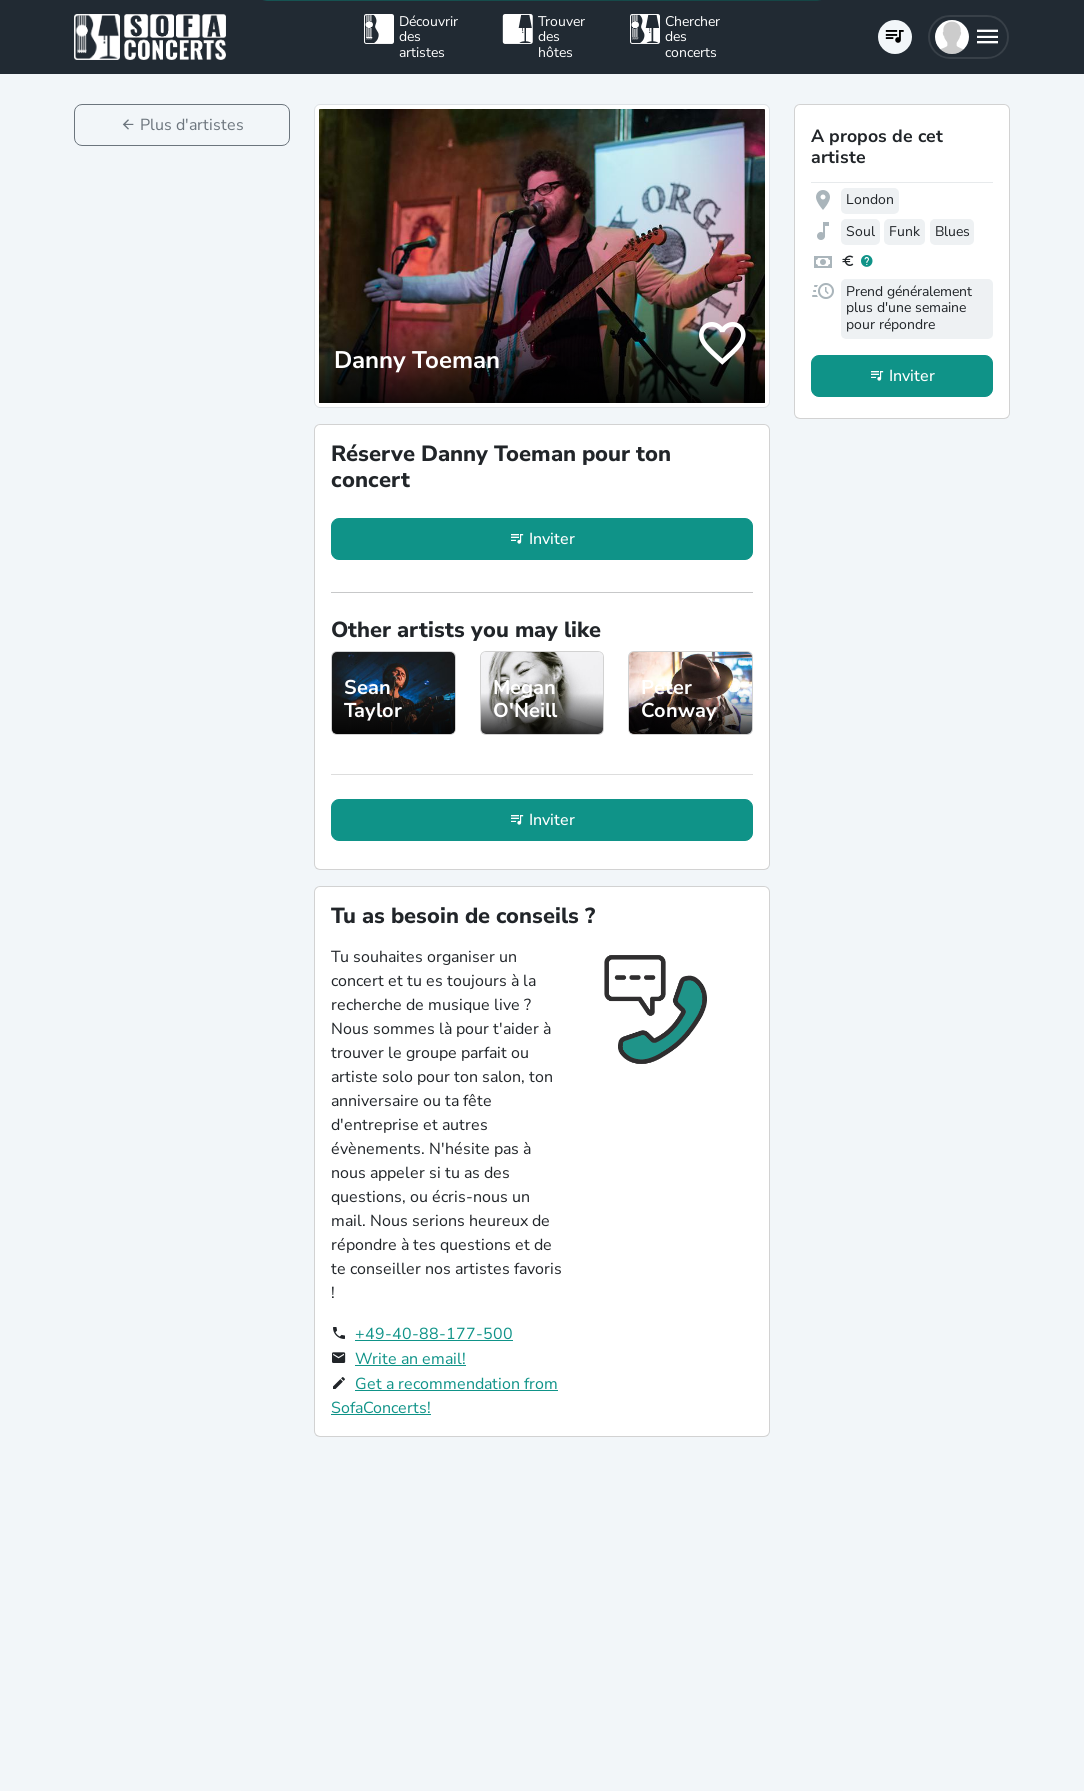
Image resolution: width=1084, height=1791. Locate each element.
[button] (968, 37)
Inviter (552, 539)
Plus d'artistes (192, 125)
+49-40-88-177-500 (434, 1334)
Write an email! (410, 1359)
